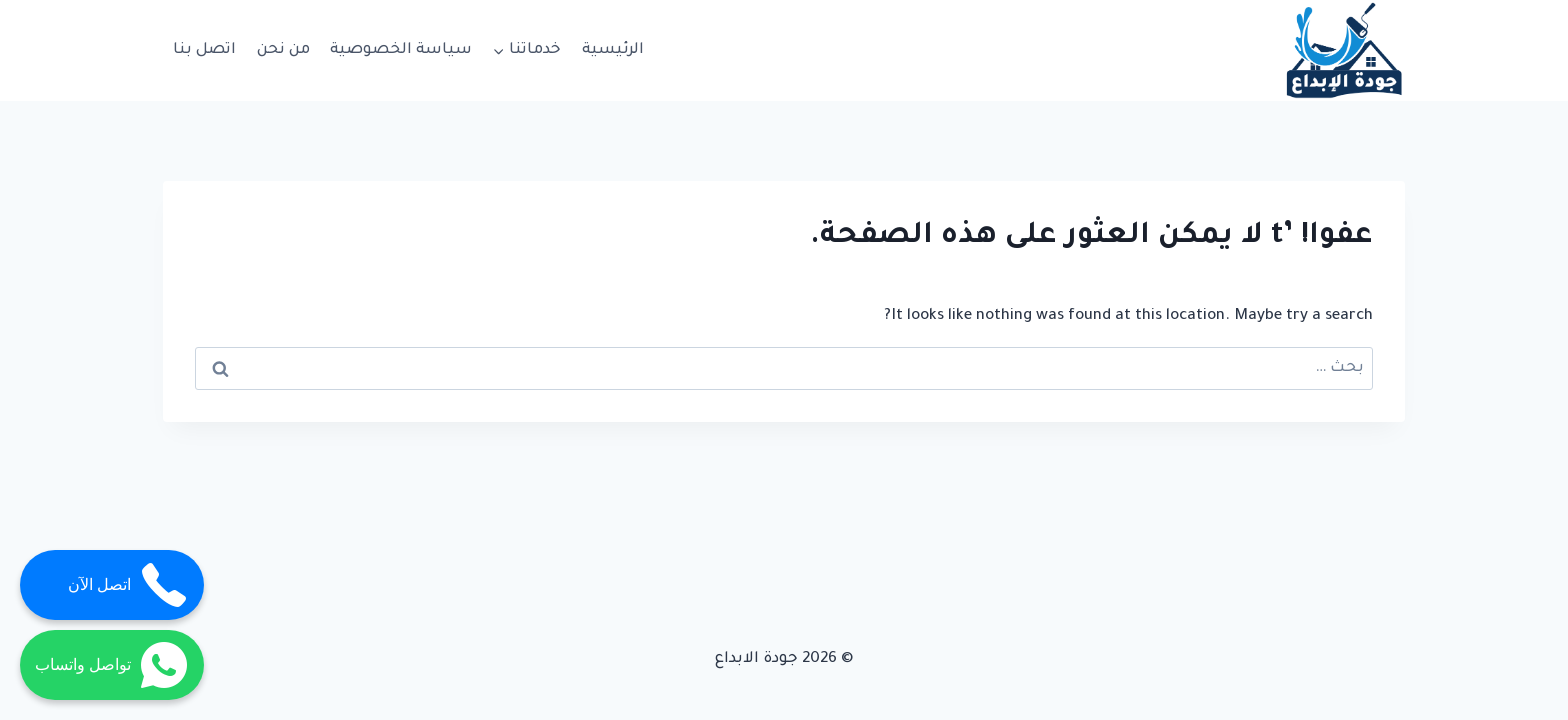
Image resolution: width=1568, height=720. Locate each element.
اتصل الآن (128, 585)
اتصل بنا (204, 50)
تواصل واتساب (112, 665)
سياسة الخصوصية (401, 50)
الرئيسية (613, 50)
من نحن (283, 50)
